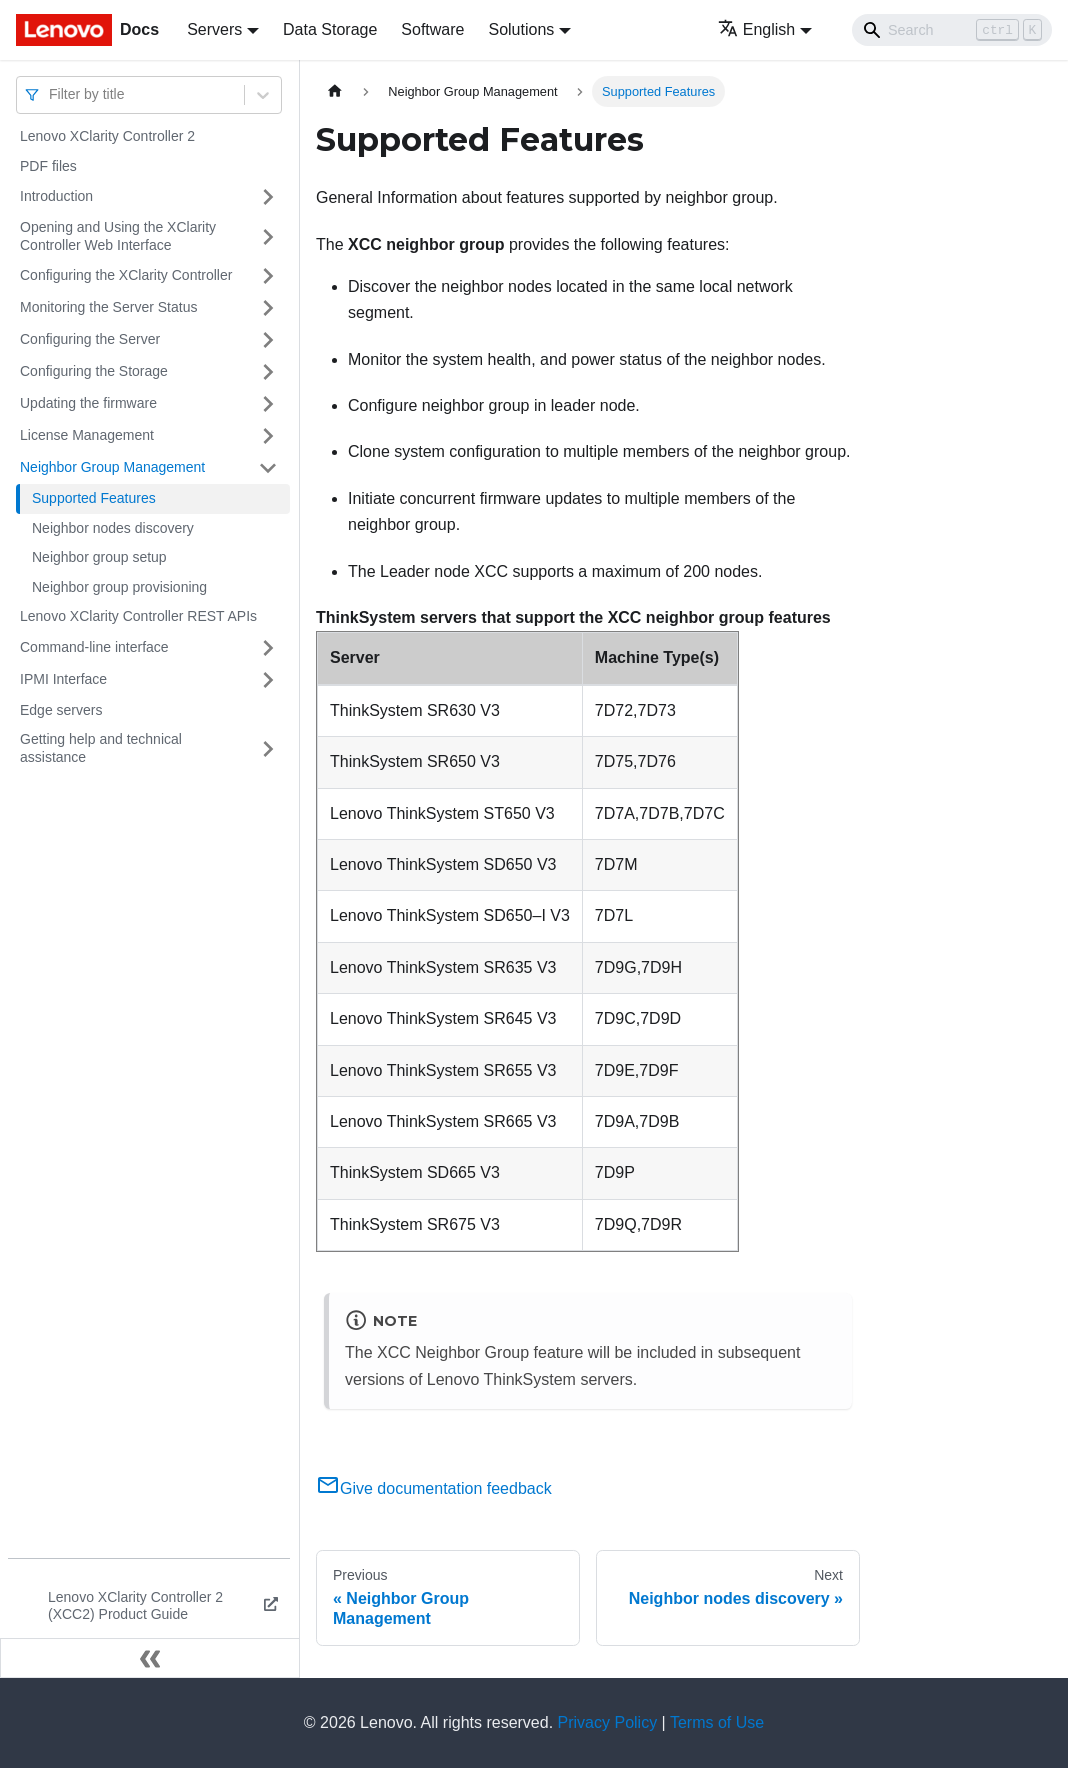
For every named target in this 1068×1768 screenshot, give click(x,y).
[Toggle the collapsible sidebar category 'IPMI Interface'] (268, 680)
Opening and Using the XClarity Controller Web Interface (118, 236)
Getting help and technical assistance (101, 748)
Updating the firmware (88, 403)
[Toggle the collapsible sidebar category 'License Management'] (268, 436)
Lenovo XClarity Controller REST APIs (138, 616)
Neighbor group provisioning (119, 587)
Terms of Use (717, 1722)
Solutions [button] (521, 29)
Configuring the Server (90, 339)
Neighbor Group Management (112, 467)
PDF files (48, 166)
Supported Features (94, 498)
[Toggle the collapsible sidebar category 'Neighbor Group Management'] (268, 468)
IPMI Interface (63, 679)
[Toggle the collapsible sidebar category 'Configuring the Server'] (268, 340)
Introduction (56, 196)
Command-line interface (94, 647)
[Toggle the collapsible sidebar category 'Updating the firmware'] (268, 404)
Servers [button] (214, 29)
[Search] (952, 30)
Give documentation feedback (434, 1488)
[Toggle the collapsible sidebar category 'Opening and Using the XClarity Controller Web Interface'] (268, 236)
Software (432, 29)
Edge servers (61, 710)
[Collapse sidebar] (150, 1658)
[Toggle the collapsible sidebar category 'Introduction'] (268, 197)
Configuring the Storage (94, 371)
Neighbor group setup (99, 557)
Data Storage (330, 29)
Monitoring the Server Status (108, 307)
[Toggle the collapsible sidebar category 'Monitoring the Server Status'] (268, 308)
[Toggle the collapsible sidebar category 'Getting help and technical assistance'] (268, 748)
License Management (87, 435)
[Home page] (335, 91)
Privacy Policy (608, 1722)
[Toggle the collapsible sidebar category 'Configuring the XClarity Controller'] (268, 276)
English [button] (756, 29)
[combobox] (51, 94)
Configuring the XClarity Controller (126, 275)
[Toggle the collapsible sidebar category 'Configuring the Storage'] (268, 372)
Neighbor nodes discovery (113, 528)
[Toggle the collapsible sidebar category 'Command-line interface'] (268, 648)
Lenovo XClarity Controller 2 (107, 136)
